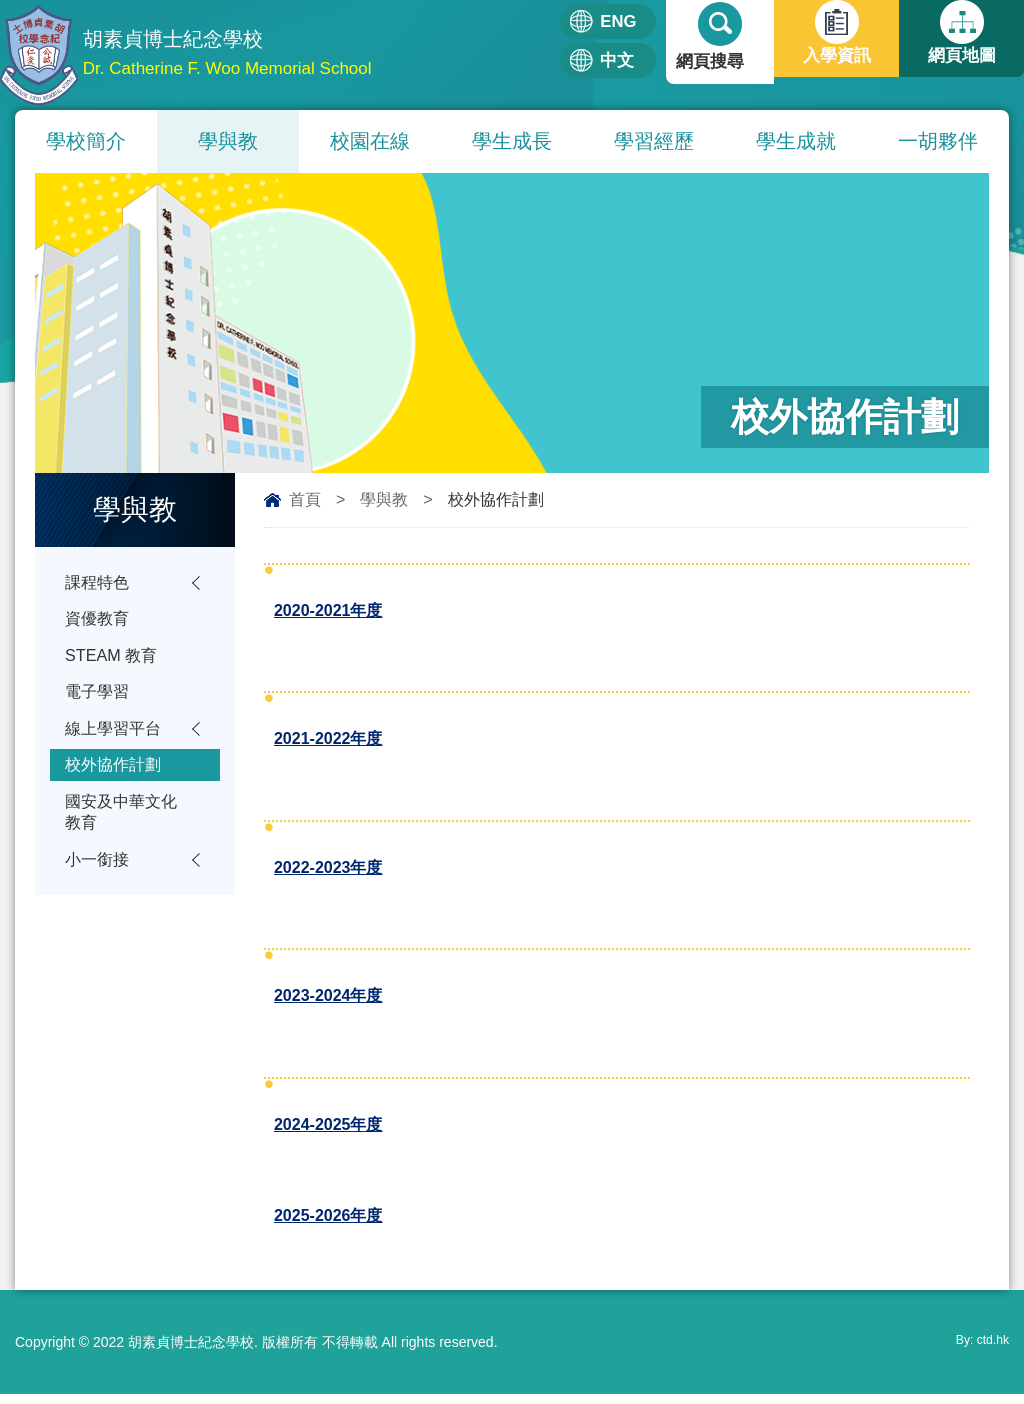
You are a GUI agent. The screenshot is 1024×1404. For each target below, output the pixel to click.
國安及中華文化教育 (124, 829)
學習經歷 (654, 141)
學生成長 (512, 141)
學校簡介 (86, 141)
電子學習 (99, 700)
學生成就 (796, 141)
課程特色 (99, 583)
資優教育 (99, 622)
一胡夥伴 (938, 141)
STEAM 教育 (113, 661)
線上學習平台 (116, 739)
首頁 (305, 499)
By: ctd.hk (978, 1352)
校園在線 (370, 141)
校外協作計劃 (116, 778)
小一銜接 (99, 880)
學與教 (228, 141)
